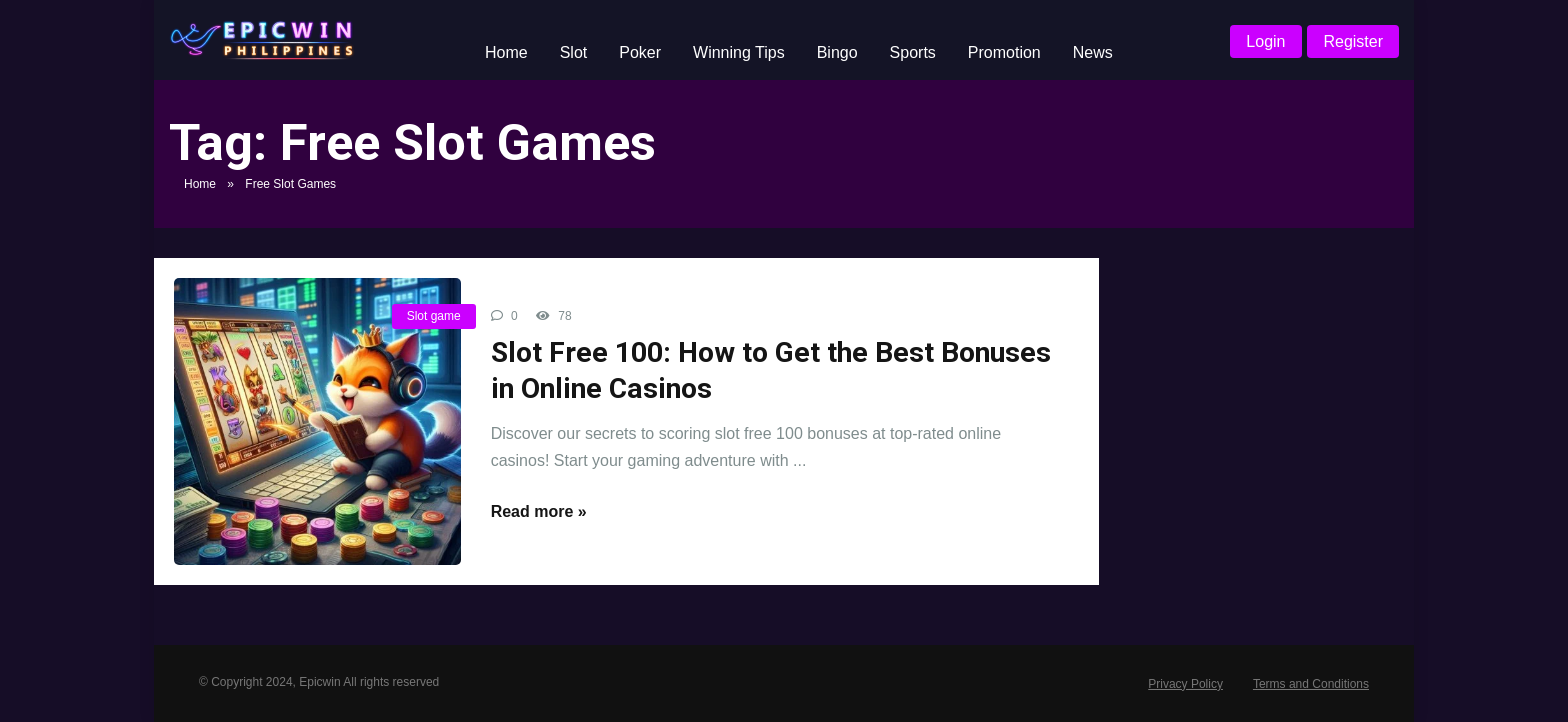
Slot (574, 52)
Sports (913, 52)
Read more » (539, 511)
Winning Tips (739, 52)
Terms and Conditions (1311, 684)
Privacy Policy (1185, 684)
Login (1265, 41)
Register (1353, 41)
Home (506, 52)
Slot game (434, 316)
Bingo (837, 52)
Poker (640, 52)
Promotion (1004, 52)
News (1093, 52)
